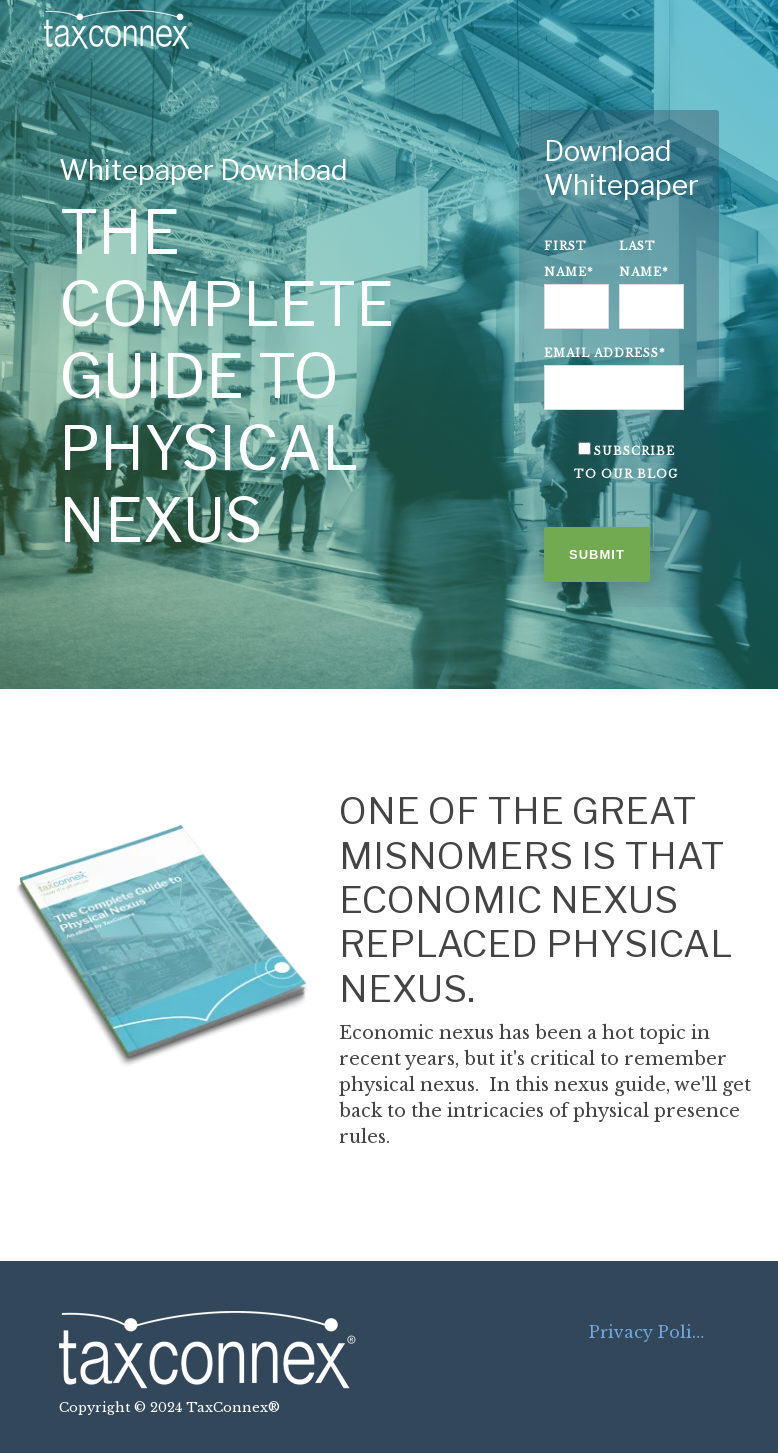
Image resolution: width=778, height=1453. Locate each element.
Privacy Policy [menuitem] (650, 1332)
